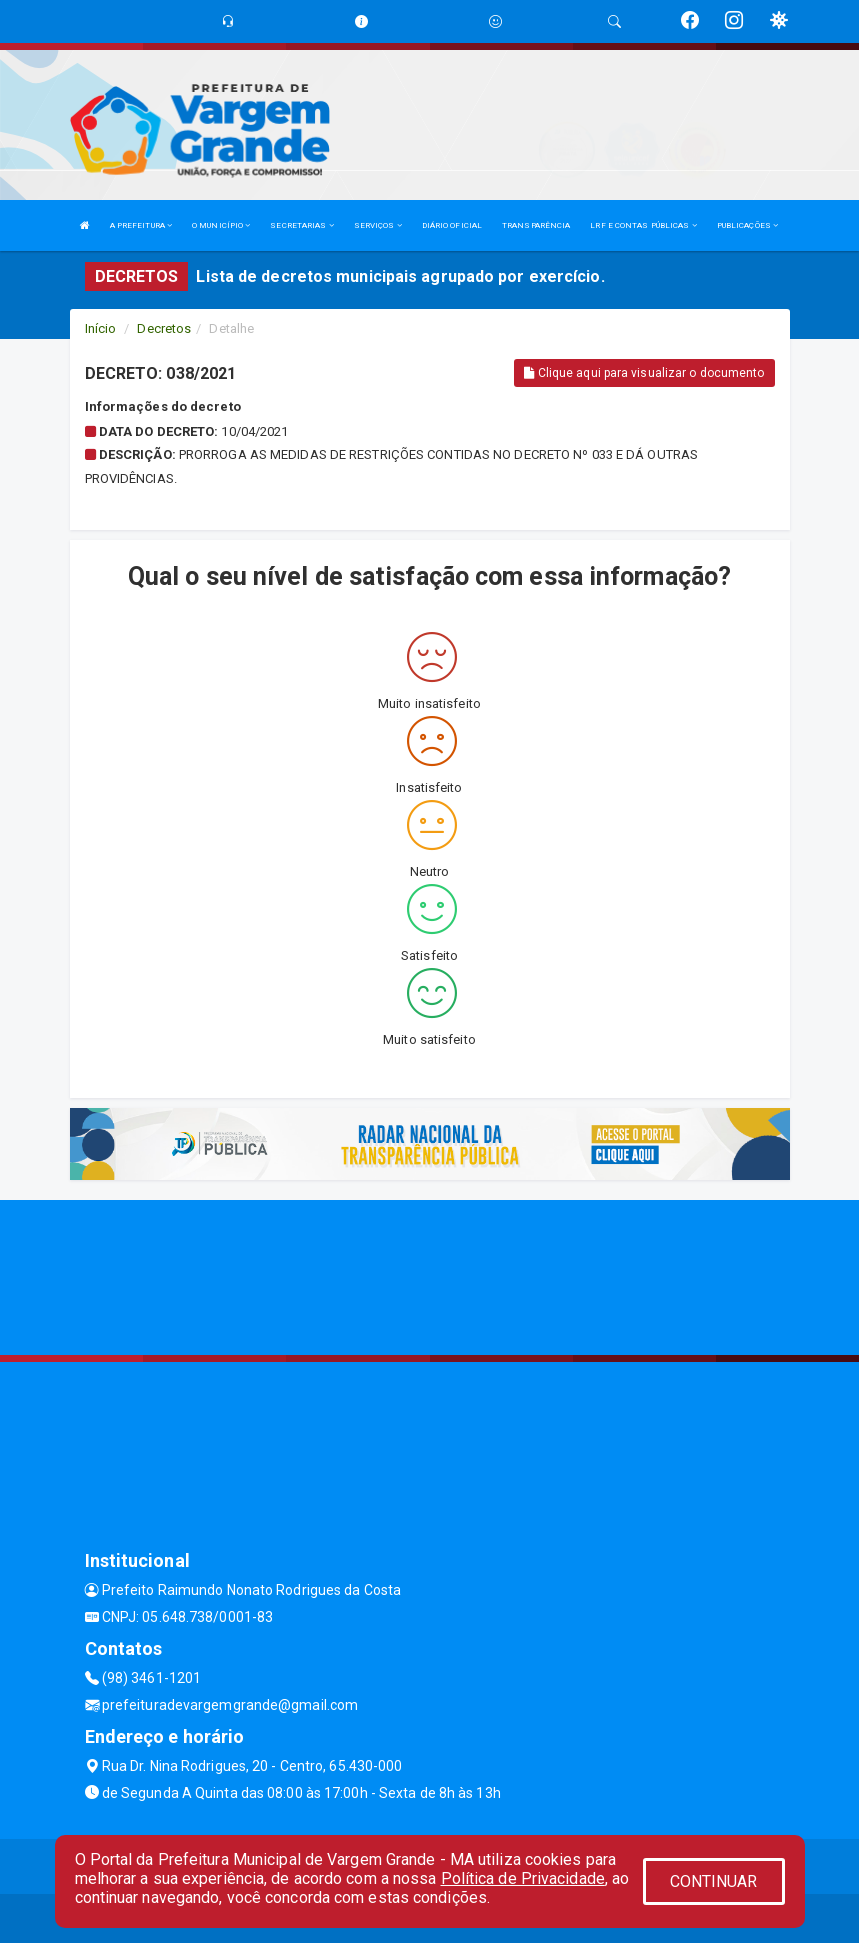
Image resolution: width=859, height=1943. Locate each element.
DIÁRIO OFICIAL (452, 225)
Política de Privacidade (523, 1878)
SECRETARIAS (301, 225)
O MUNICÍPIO (221, 225)
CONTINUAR (714, 1881)
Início (101, 328)
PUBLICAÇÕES (747, 225)
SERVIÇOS (378, 225)
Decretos (164, 328)
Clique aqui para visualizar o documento (644, 373)
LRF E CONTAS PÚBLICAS (643, 225)
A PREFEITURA (141, 225)
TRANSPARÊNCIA (536, 225)
